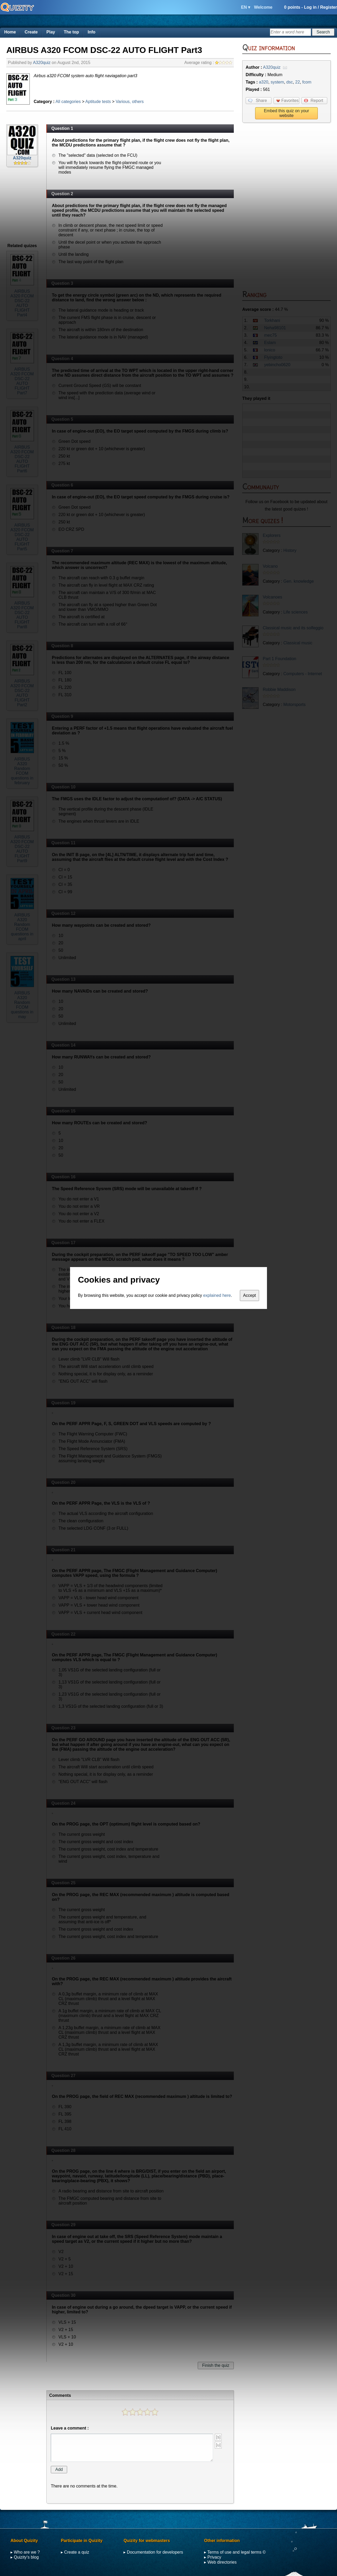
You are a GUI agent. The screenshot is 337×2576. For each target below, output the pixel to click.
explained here (217, 1295)
